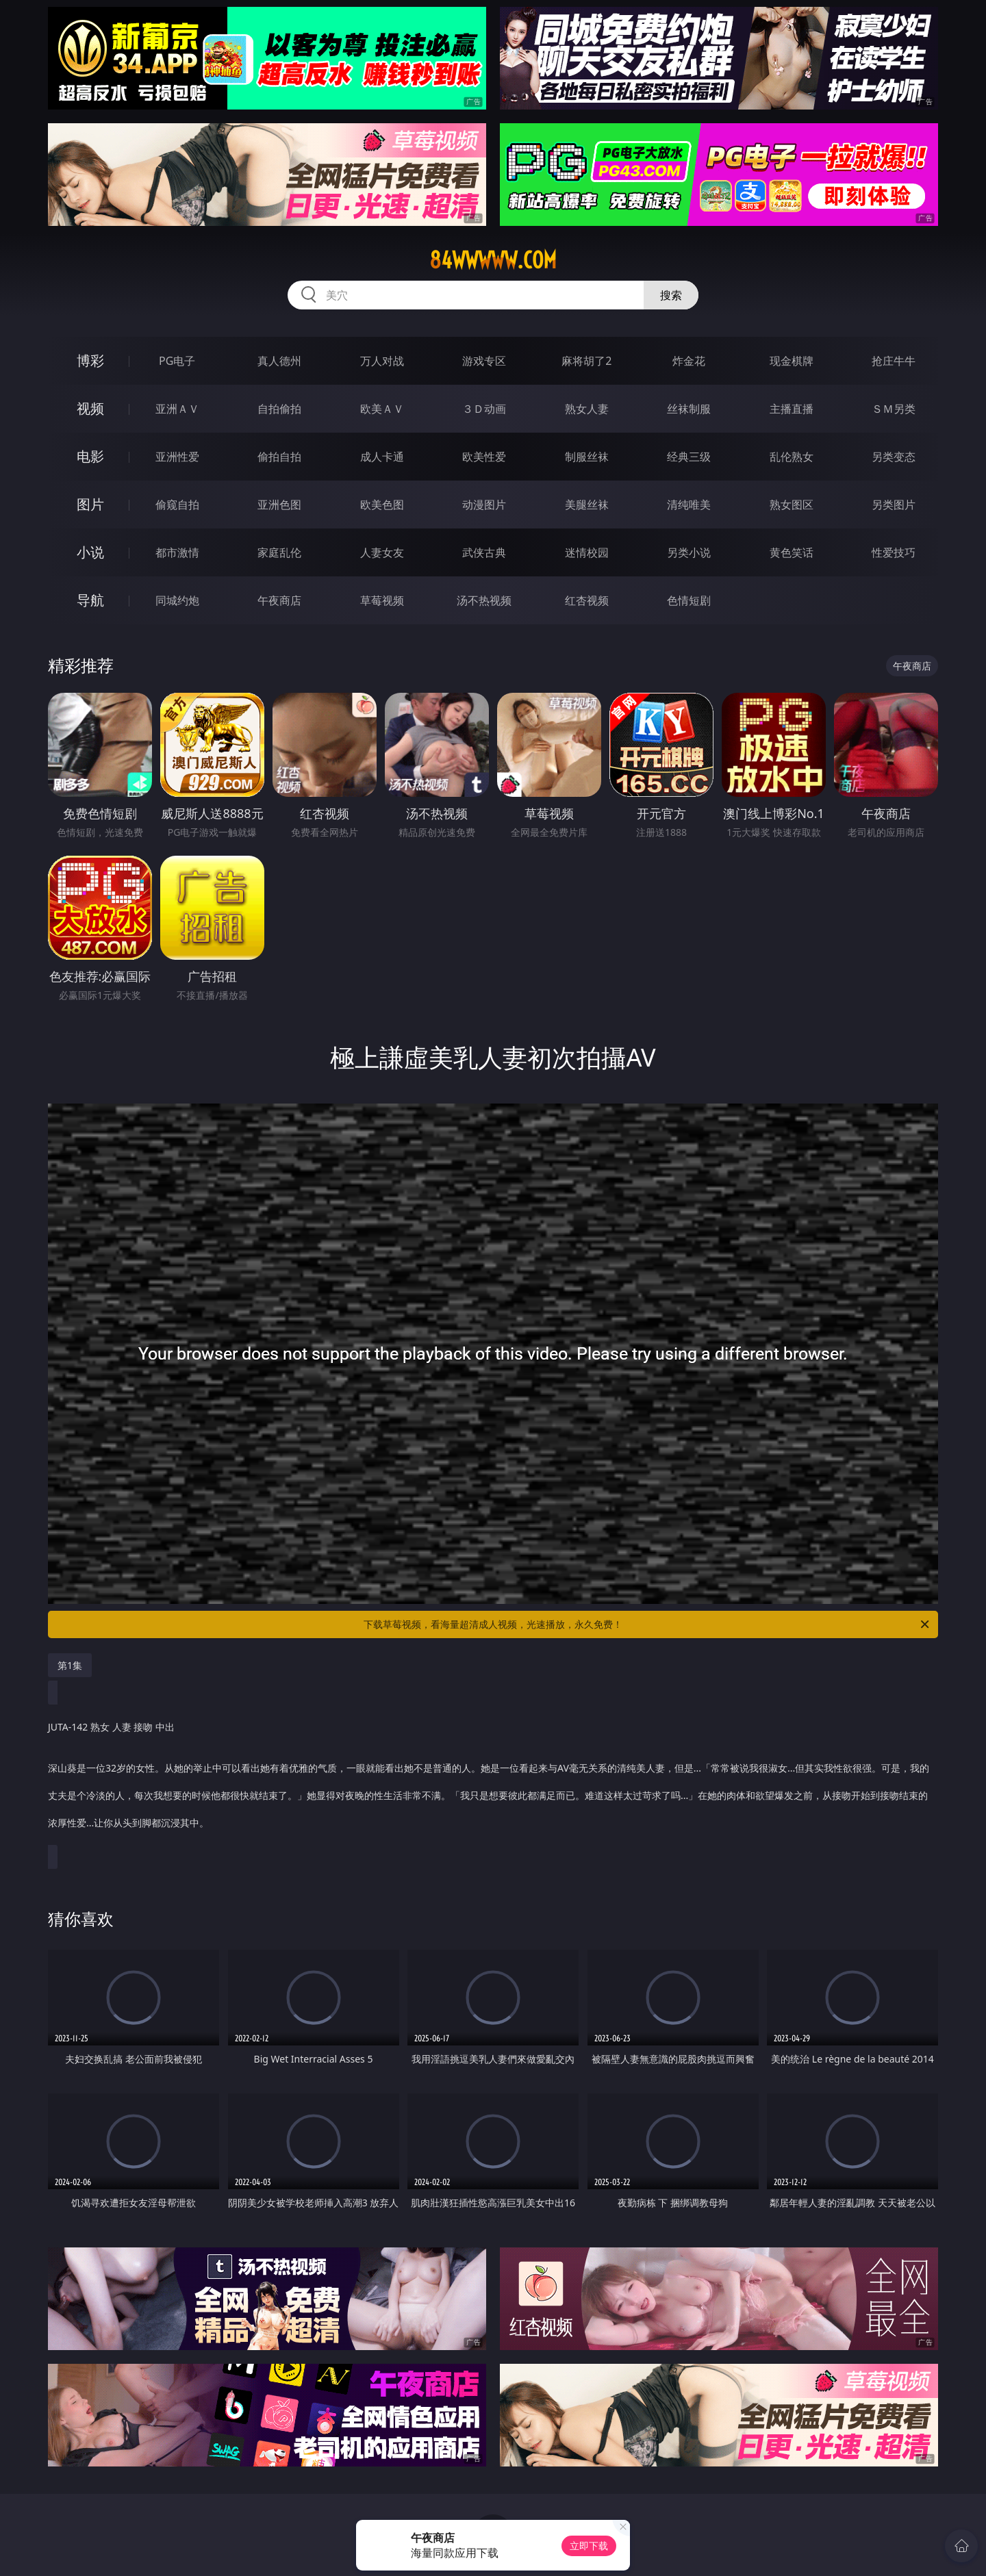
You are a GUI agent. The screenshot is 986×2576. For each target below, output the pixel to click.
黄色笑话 (791, 552)
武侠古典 (484, 552)
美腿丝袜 (587, 504)
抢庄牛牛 (893, 360)
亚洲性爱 (177, 456)
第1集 (70, 1665)
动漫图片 (484, 504)
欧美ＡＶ (382, 408)
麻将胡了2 (586, 360)
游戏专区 (484, 360)
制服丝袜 (587, 456)
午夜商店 (279, 600)
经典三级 (689, 456)
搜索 (671, 295)
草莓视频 (382, 600)
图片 (90, 504)
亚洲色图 (279, 504)
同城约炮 (177, 600)
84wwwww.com (493, 260)
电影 (90, 456)
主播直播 (791, 408)
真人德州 (279, 360)
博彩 (90, 360)
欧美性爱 (484, 456)
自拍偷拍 (279, 408)
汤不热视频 (484, 600)
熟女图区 (791, 504)
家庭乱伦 (279, 552)
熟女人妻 (587, 408)
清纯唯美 (689, 504)
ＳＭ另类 (893, 408)
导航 (90, 600)
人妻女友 (382, 552)
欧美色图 (382, 504)
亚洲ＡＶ (177, 408)
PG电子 (177, 360)
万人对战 (382, 360)
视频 (90, 408)
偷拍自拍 (279, 456)
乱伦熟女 (791, 456)
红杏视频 (587, 600)
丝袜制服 (689, 408)
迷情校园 (587, 552)
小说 (90, 552)
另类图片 (893, 504)
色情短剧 (689, 600)
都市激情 (177, 552)
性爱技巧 (893, 552)
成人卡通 (382, 456)
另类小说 (689, 552)
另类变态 (893, 456)
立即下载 (589, 2545)
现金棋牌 (791, 360)
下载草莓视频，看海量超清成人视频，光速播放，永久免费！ (647, 1624)
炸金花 (688, 360)
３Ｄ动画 (484, 408)
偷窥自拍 (177, 504)
